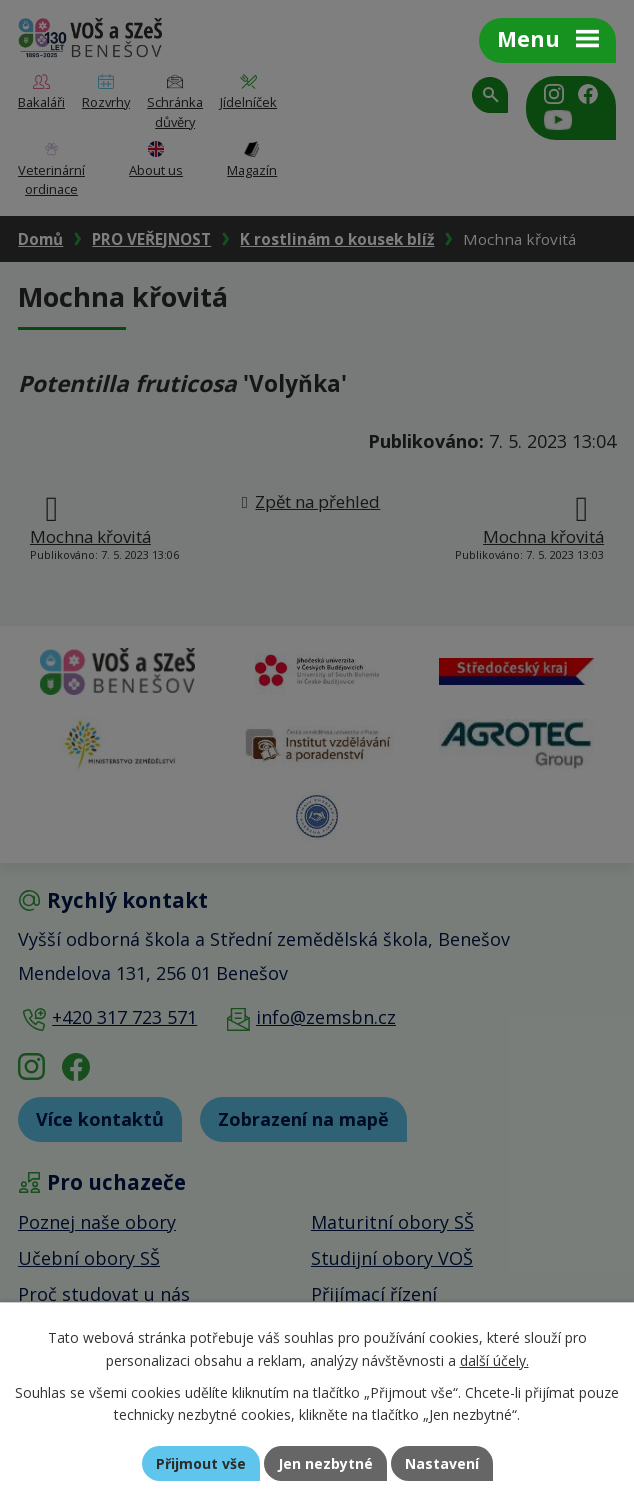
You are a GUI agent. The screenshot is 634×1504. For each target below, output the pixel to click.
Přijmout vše (201, 1463)
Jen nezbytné (325, 1463)
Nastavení (442, 1463)
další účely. (494, 1360)
